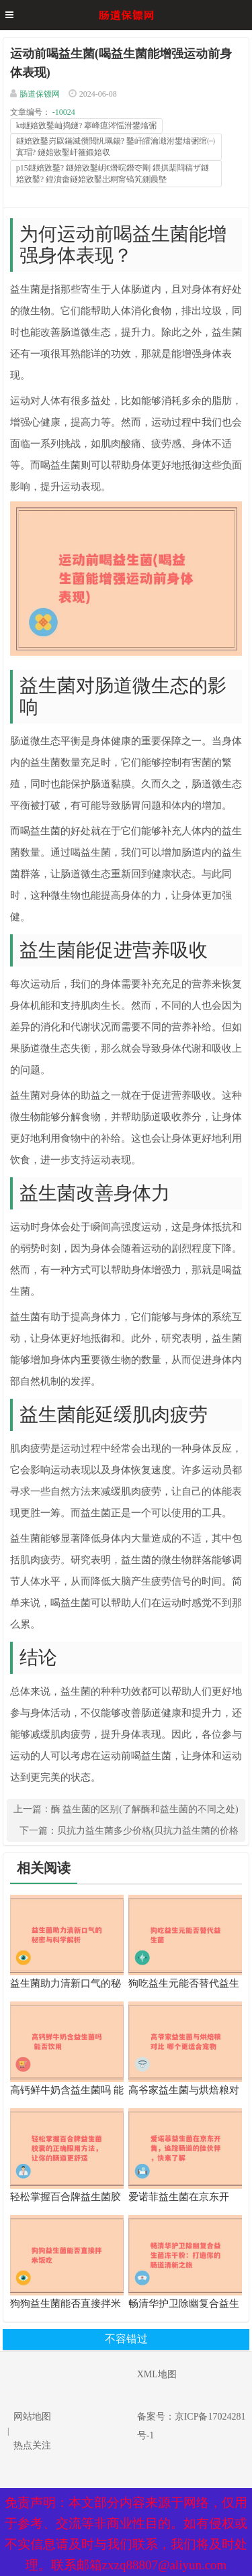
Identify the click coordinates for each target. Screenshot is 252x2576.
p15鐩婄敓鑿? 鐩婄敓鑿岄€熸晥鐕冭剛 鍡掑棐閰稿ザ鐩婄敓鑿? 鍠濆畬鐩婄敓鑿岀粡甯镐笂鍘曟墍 (112, 173)
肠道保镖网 (39, 94)
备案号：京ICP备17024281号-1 (191, 2426)
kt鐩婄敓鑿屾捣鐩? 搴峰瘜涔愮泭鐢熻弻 (86, 125)
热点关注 (32, 2445)
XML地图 (157, 2374)
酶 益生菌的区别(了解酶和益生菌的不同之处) (145, 1809)
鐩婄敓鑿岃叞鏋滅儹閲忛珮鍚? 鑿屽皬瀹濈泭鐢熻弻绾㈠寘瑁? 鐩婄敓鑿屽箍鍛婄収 (115, 146)
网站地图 (32, 2417)
